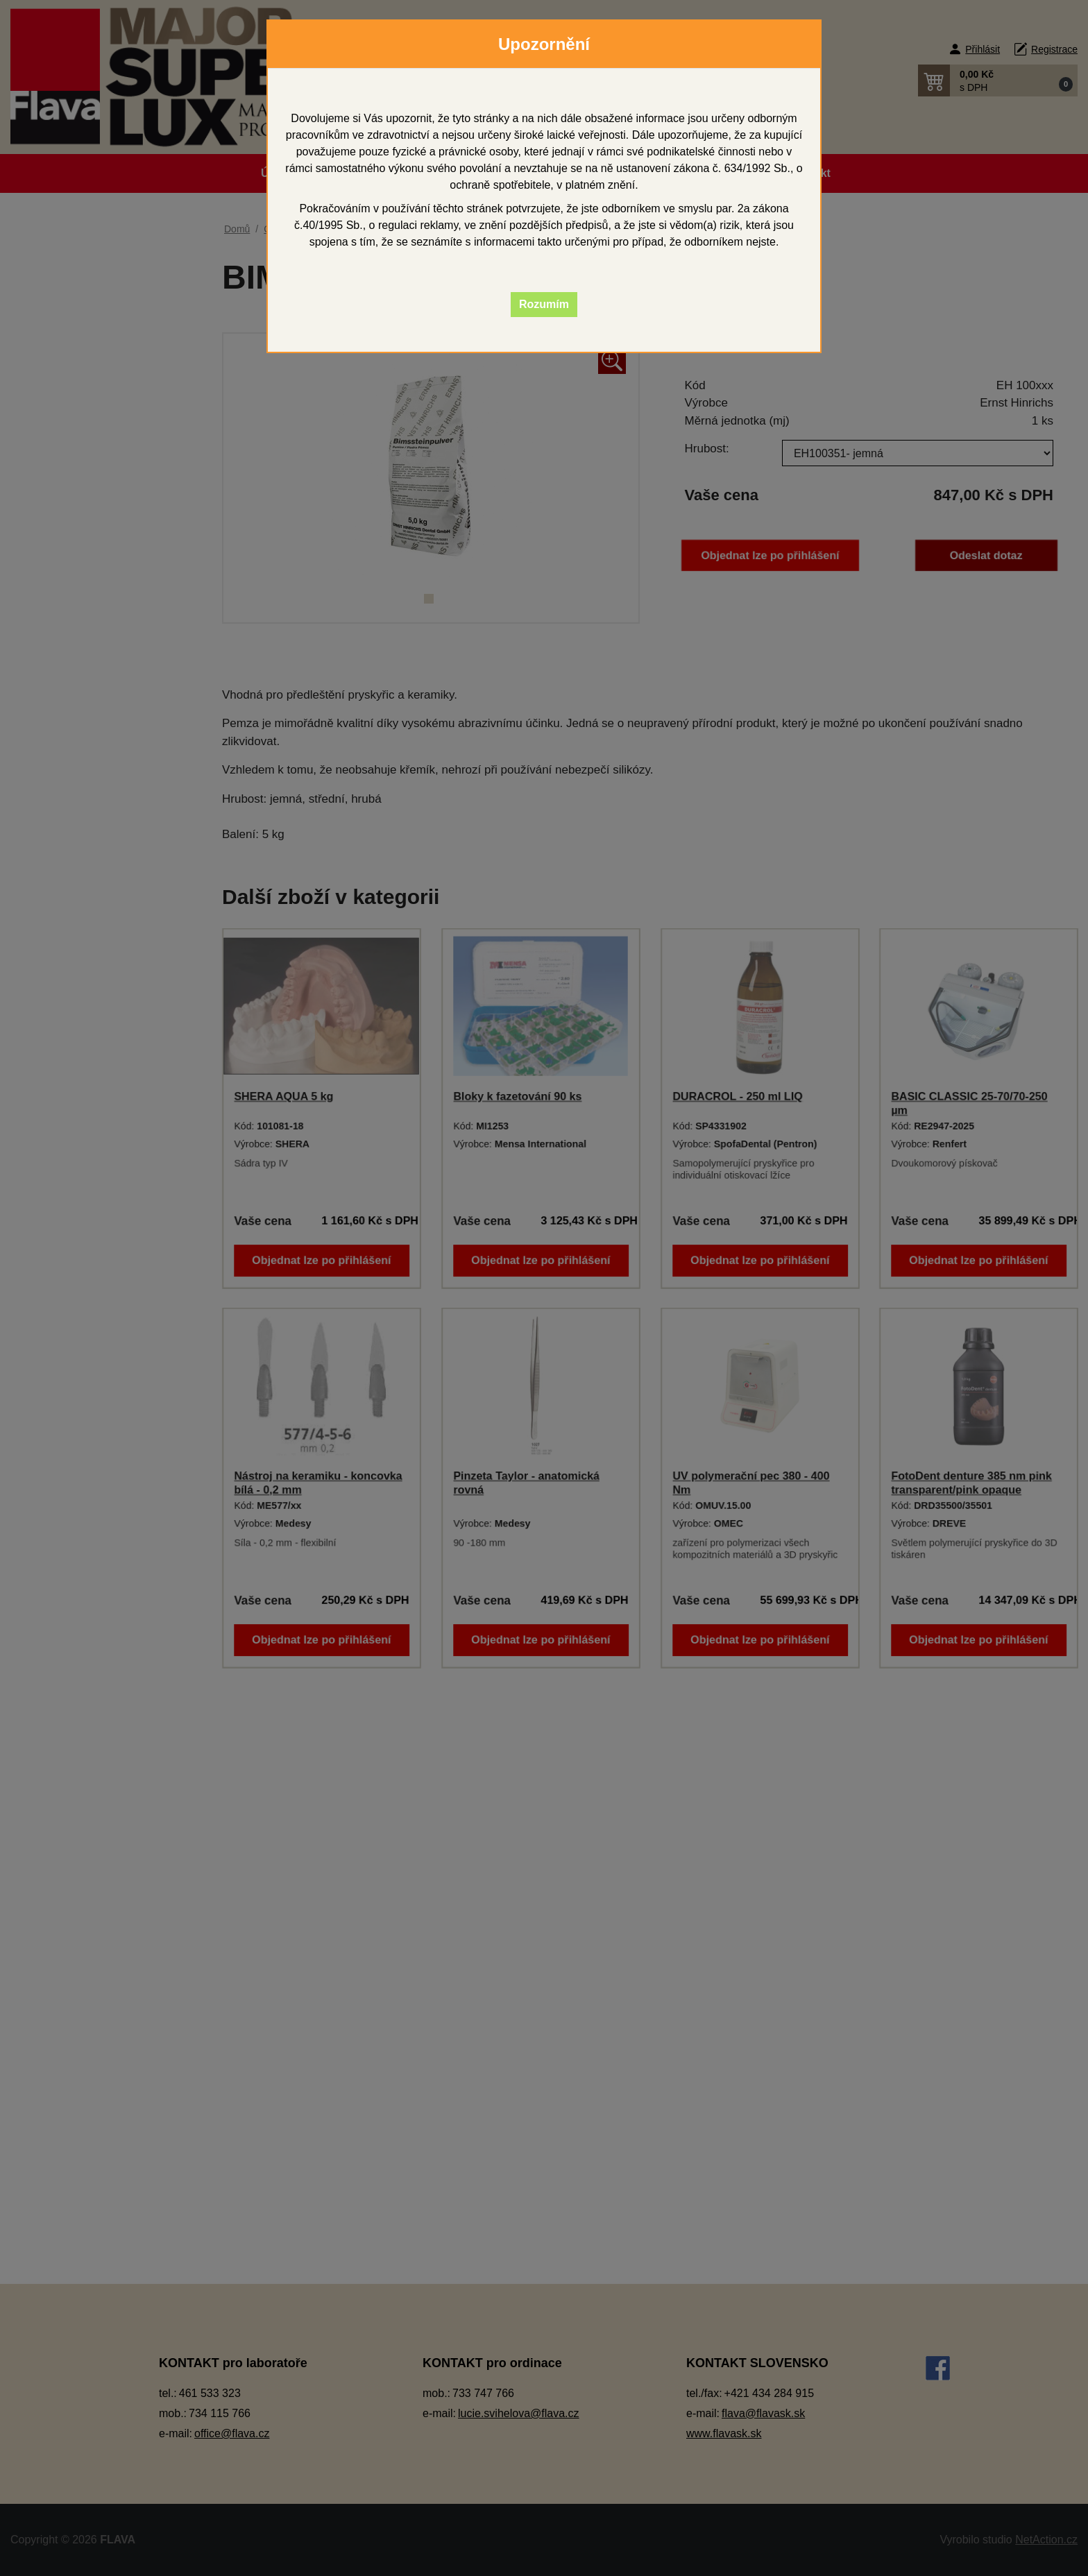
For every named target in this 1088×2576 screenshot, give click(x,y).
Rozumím (544, 304)
